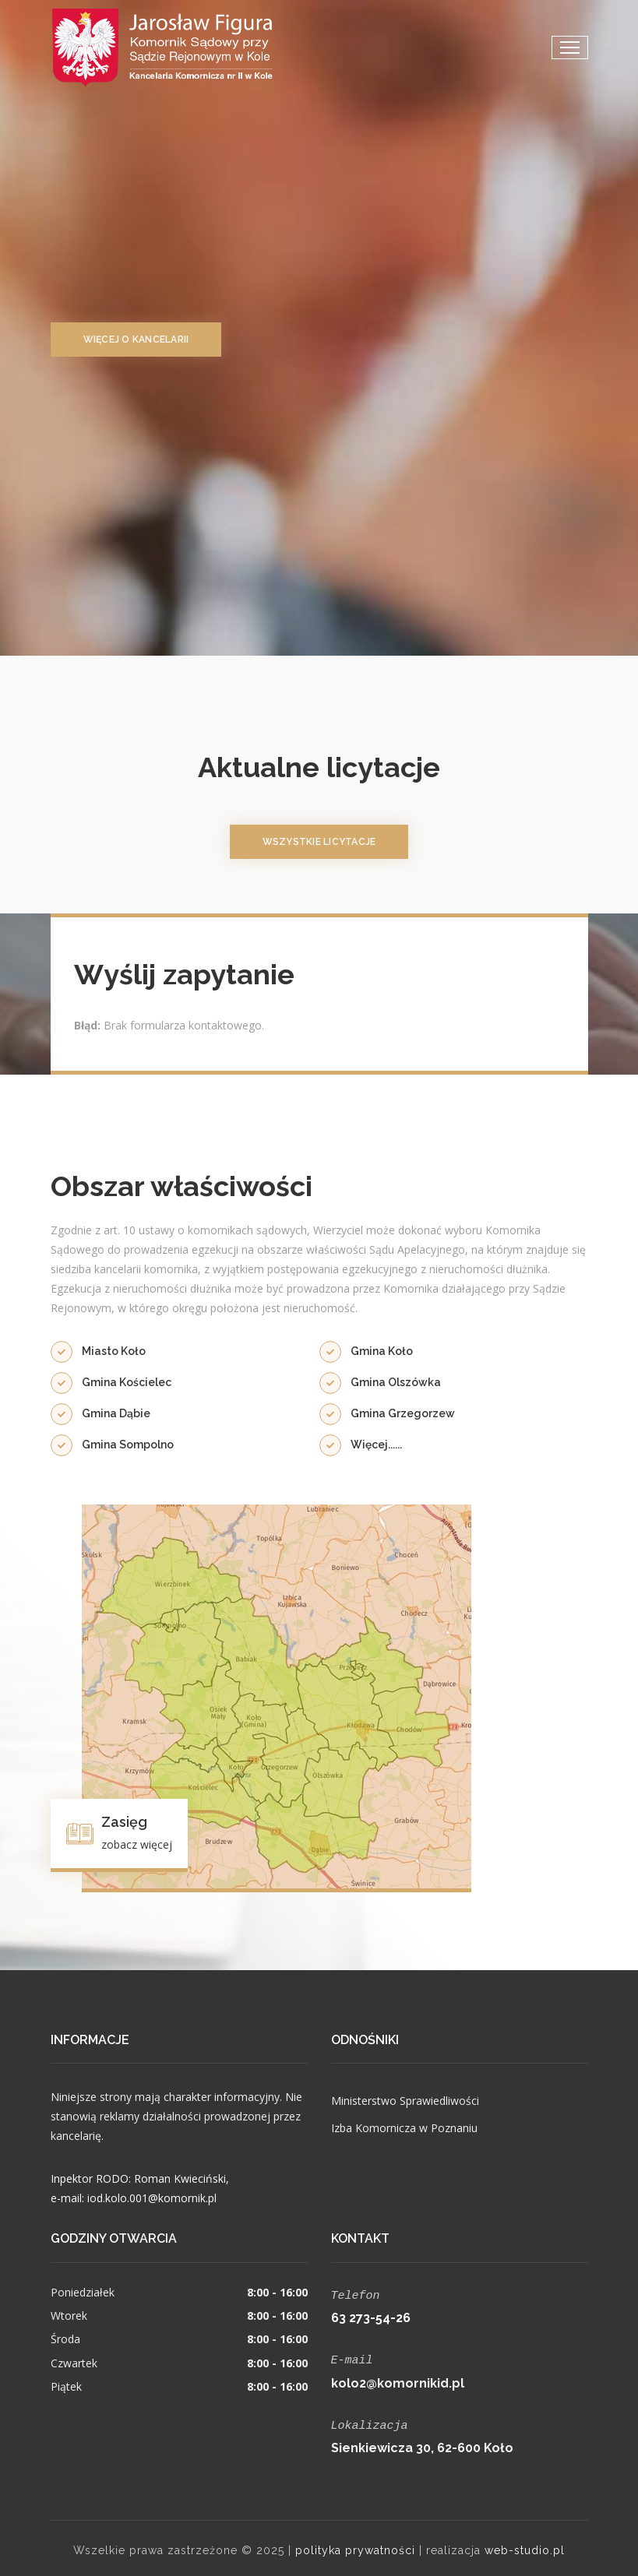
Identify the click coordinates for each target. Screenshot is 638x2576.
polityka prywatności (355, 2545)
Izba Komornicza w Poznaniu (404, 2127)
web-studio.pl (525, 2545)
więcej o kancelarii (136, 339)
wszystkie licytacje (319, 841)
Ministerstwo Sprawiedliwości (405, 2100)
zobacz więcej (136, 1844)
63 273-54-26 (371, 2316)
